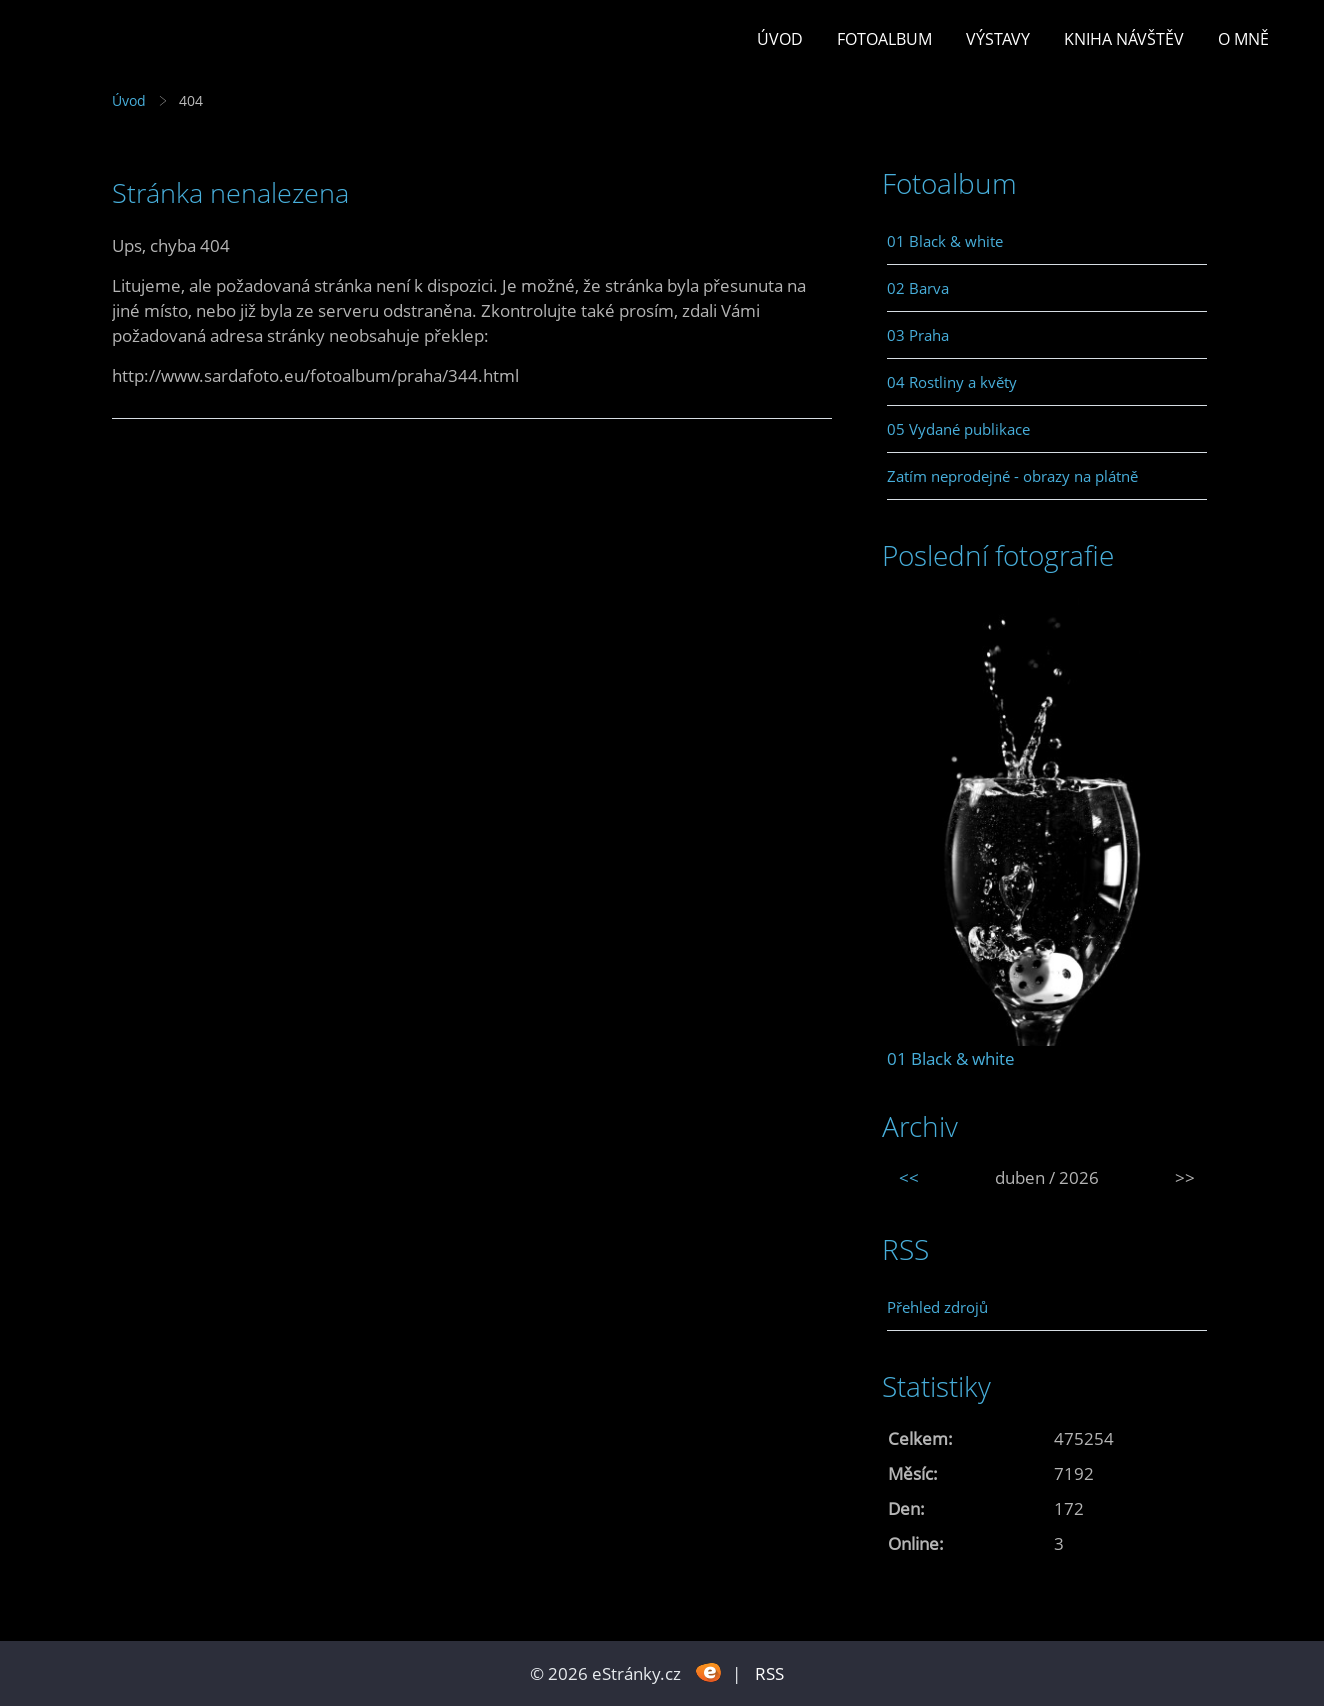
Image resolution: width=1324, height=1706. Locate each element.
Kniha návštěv (1124, 39)
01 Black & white (945, 241)
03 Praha (918, 335)
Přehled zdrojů (937, 1307)
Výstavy (998, 39)
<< (909, 1177)
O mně (1243, 39)
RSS (769, 1673)
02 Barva (918, 288)
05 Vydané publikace (958, 429)
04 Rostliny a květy (952, 382)
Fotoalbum (884, 39)
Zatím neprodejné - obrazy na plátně (1012, 476)
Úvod (780, 39)
